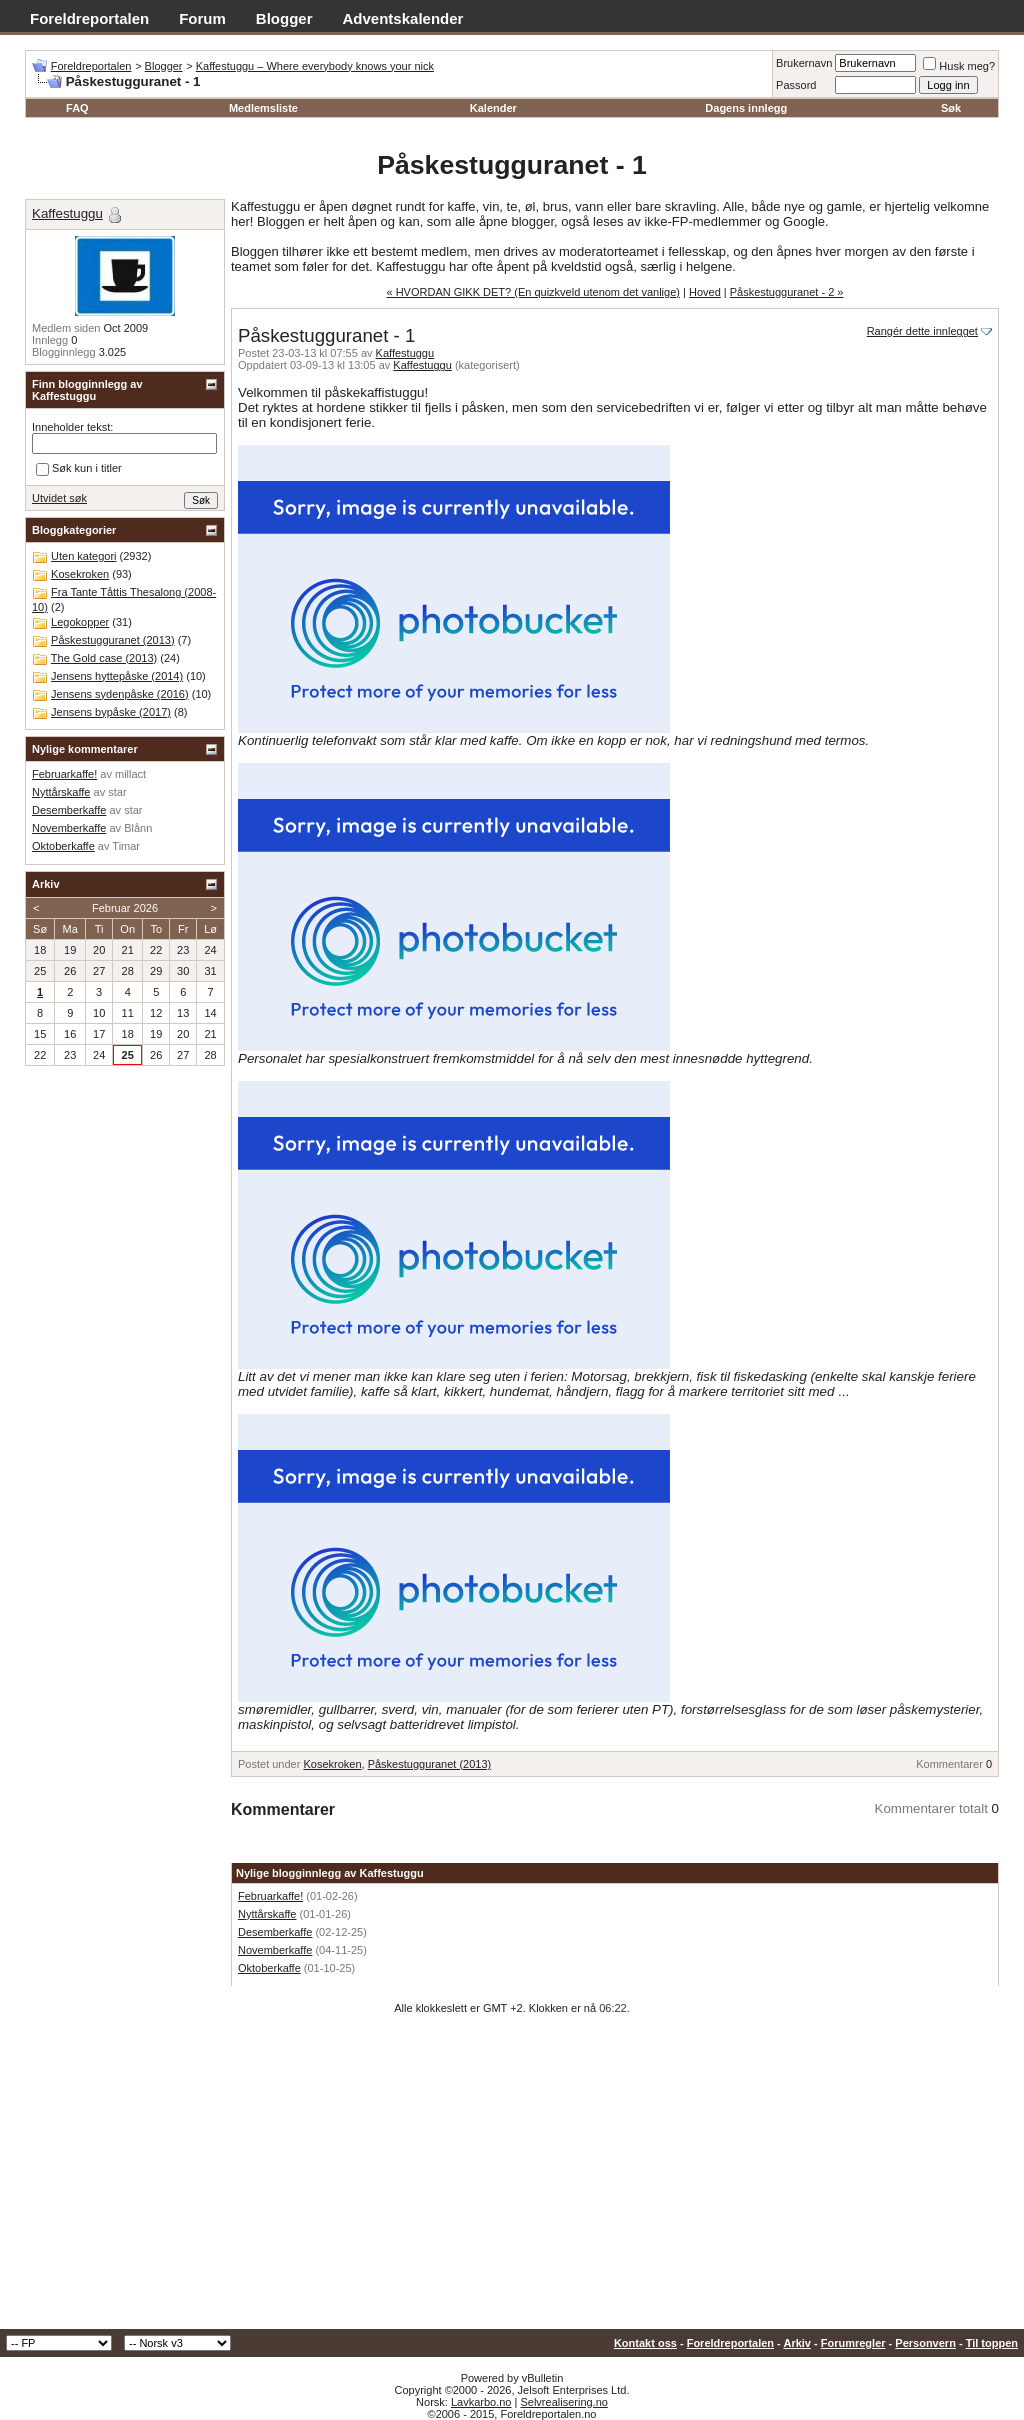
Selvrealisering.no (563, 2402)
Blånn (138, 828)
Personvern (925, 2343)
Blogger (284, 18)
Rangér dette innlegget (922, 331)
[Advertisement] (512, 2179)
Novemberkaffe (275, 1950)
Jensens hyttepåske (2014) (117, 676)
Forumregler (853, 2343)
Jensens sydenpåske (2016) (120, 694)
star (117, 792)
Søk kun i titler (79, 469)
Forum (202, 18)
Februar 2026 (125, 908)
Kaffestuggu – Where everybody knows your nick (315, 66)
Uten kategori (83, 556)
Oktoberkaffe (269, 1968)
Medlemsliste (263, 108)
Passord (796, 85)
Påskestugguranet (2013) (430, 1764)
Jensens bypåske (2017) (111, 712)
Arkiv (797, 2343)
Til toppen (992, 2343)
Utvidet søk (59, 498)
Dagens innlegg (746, 108)
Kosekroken (332, 1764)
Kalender (493, 108)
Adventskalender (403, 18)
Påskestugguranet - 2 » (787, 292)
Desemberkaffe (275, 1932)
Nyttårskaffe (267, 1914)
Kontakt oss (645, 2343)
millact (130, 774)
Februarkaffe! (270, 1896)
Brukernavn (804, 63)
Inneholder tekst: (72, 427)
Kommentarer (949, 1764)
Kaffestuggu (405, 353)
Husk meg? (959, 66)
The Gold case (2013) (104, 658)
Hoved (705, 292)
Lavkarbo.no (481, 2402)
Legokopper (80, 622)
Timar (126, 846)
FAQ (77, 108)
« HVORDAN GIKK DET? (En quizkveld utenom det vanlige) (533, 292)
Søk (951, 108)
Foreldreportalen (89, 18)
